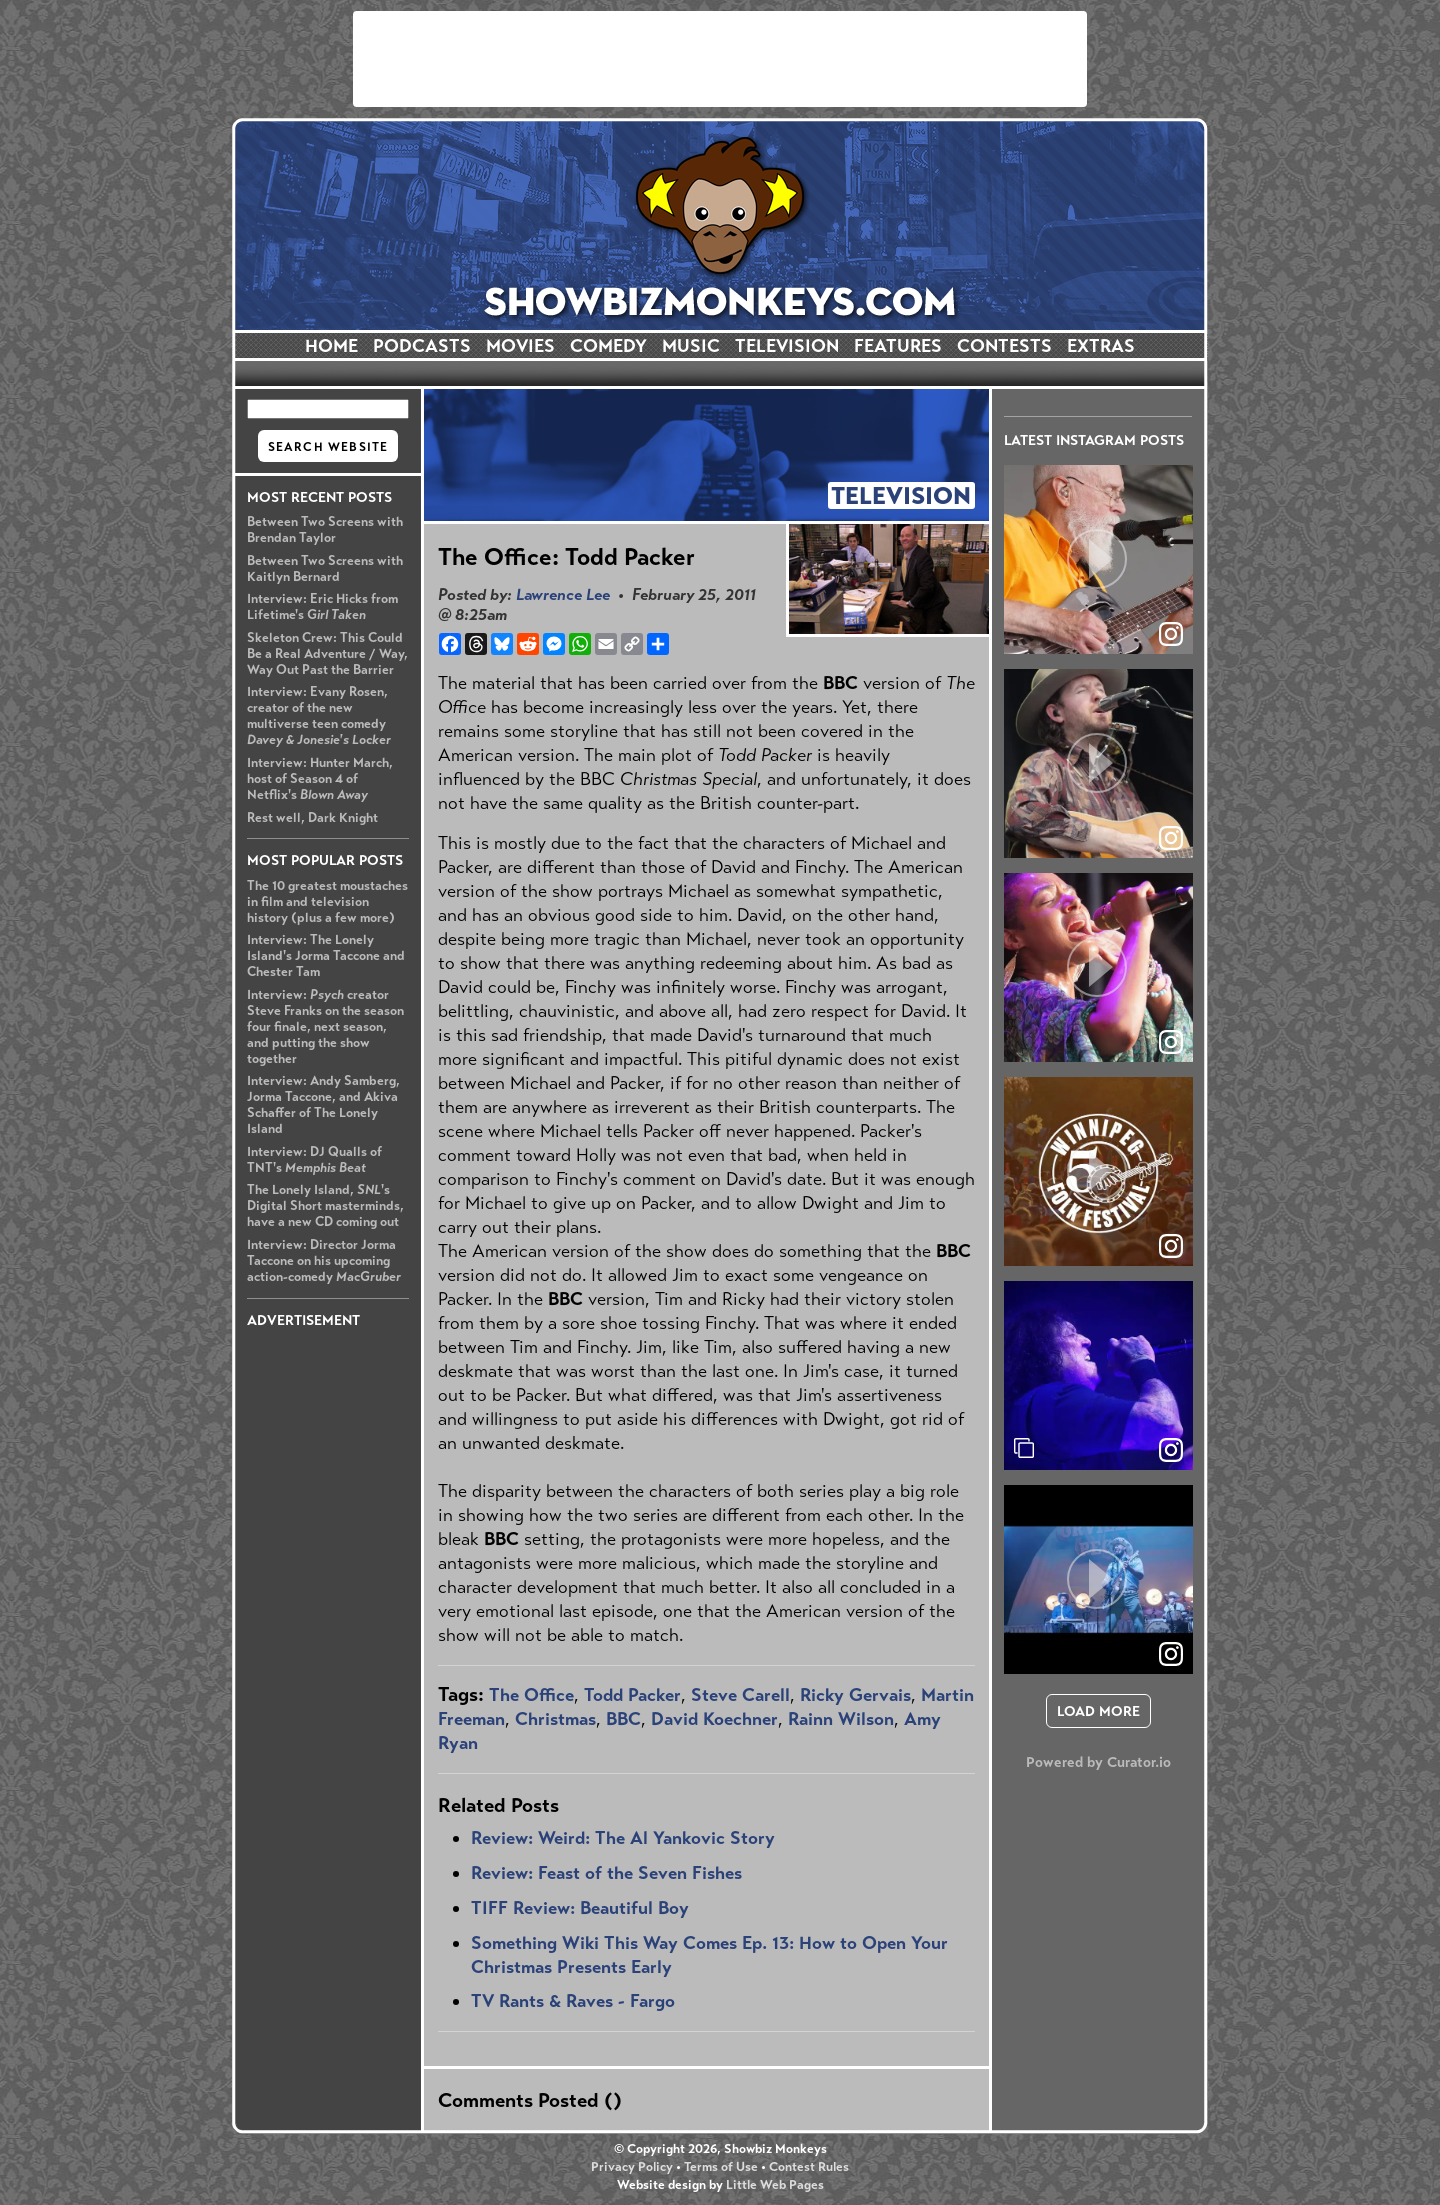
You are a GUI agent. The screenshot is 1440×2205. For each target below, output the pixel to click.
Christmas (555, 1719)
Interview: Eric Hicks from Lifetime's (322, 607)
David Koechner (714, 1719)
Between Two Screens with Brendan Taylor (325, 530)
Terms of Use (721, 2167)
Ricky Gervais (855, 1695)
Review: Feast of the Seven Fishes (606, 1873)
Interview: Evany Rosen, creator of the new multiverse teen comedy (319, 716)
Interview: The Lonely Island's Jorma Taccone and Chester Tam (326, 956)
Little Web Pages (775, 2185)
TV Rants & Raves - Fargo (573, 2001)
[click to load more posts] (1098, 1711)
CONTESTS (1004, 346)
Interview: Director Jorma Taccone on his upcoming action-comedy (324, 1261)
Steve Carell (740, 1695)
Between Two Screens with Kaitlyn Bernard (325, 569)
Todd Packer (632, 1695)
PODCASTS (422, 346)
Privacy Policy (632, 2167)
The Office (531, 1695)
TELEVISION (787, 346)
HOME (331, 346)
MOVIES (520, 346)
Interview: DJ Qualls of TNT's (314, 1160)
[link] (1171, 1450)
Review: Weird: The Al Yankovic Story (623, 1838)
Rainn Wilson (841, 1719)
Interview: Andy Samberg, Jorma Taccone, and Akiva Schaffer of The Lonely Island (323, 1105)
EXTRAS (1101, 346)
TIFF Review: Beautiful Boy (580, 1908)
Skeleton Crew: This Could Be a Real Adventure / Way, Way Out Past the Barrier (327, 654)
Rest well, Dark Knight (312, 818)
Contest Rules (809, 2167)
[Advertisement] (720, 59)
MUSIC (691, 346)
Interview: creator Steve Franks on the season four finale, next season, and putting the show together (325, 1027)
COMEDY (608, 346)
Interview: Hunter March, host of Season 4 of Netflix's (320, 779)
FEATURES (898, 346)
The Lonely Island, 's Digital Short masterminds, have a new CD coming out (325, 1206)
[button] (1098, 559)
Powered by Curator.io (1098, 1762)
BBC (623, 1719)
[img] (1098, 1375)
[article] (1098, 559)
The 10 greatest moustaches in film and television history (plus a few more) (327, 902)
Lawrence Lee (563, 594)
